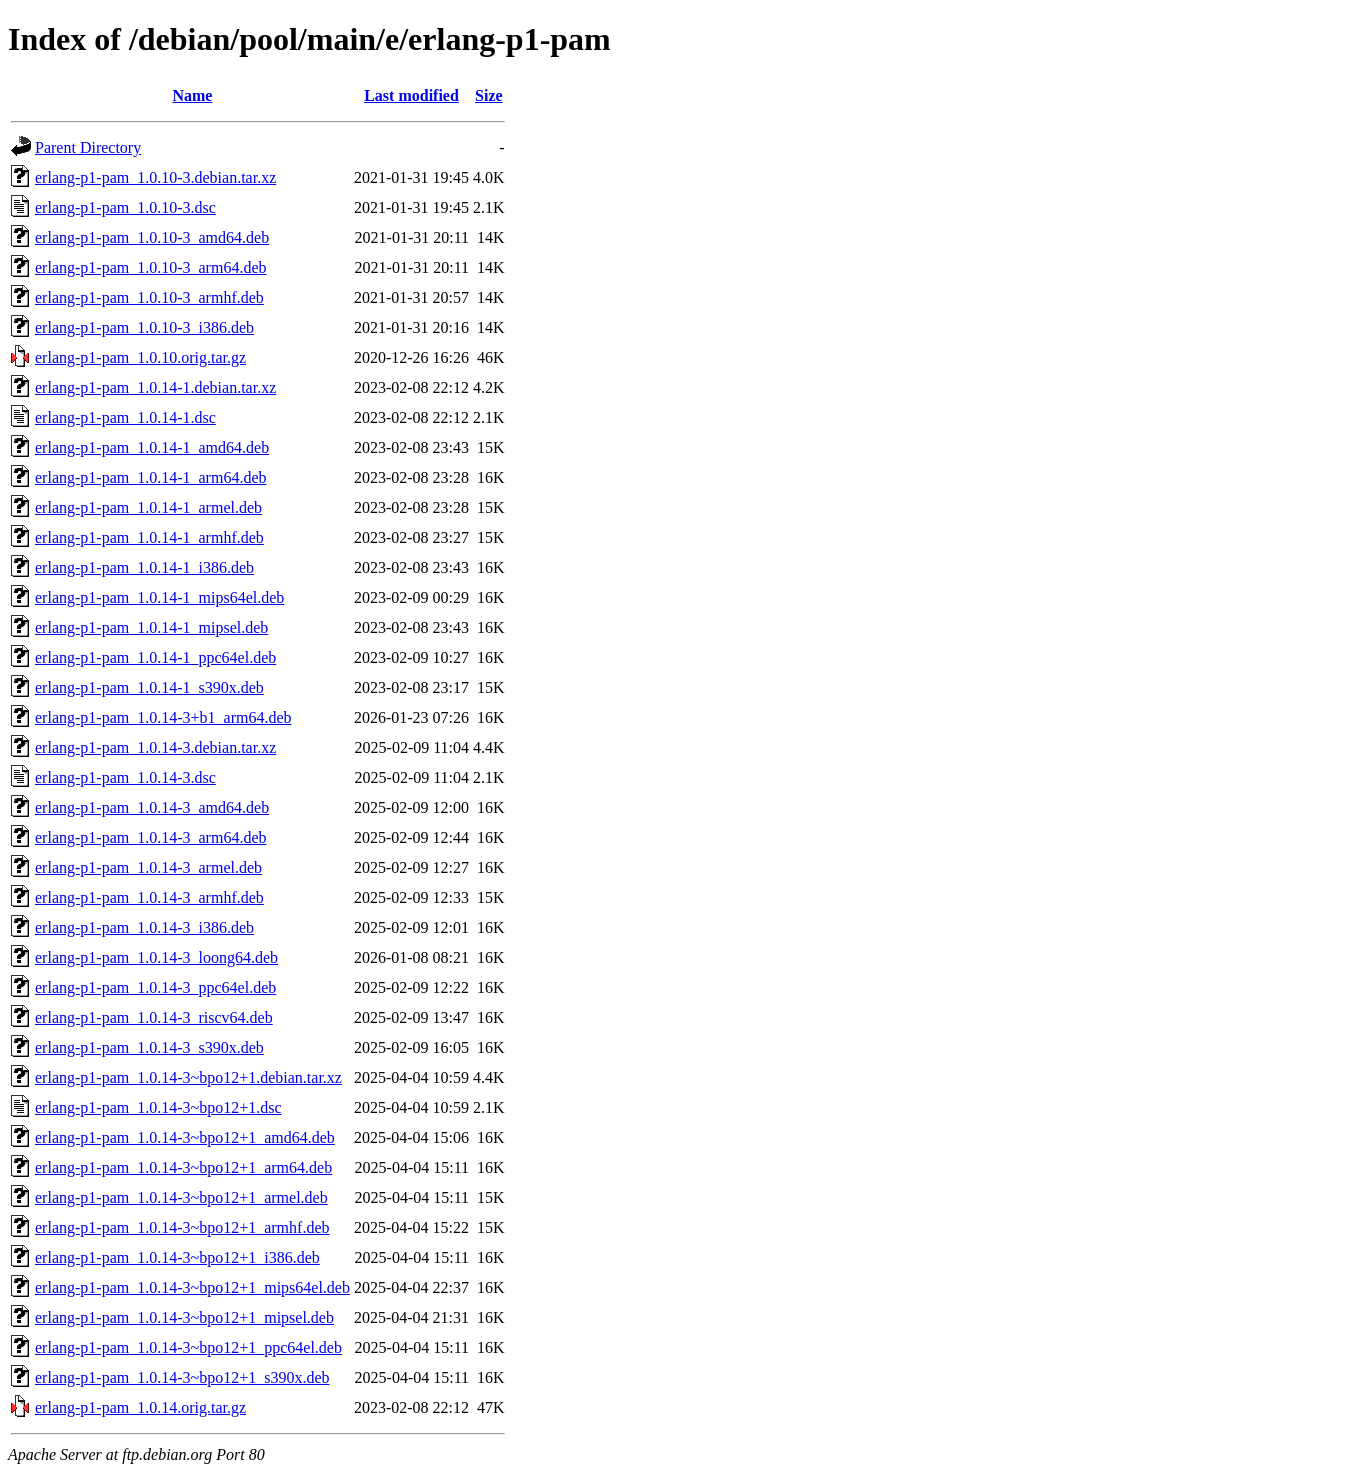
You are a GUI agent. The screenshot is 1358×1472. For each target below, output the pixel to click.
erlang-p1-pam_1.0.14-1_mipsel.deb (151, 627)
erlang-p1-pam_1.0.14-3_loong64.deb (156, 957)
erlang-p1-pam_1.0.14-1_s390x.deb (149, 687)
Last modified (411, 95)
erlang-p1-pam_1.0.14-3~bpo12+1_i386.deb (177, 1257)
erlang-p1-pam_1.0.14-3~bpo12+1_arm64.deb (183, 1167)
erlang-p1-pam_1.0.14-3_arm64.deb (150, 837)
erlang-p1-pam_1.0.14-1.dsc (125, 417)
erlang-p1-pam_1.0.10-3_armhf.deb (149, 297)
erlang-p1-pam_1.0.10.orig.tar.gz (140, 357)
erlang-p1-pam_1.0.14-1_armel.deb (148, 507)
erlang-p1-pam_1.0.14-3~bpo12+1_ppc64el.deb (188, 1347)
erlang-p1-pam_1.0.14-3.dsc (125, 777)
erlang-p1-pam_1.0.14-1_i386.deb (144, 567)
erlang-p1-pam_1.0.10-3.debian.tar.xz (155, 177)
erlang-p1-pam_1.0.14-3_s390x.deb (149, 1047)
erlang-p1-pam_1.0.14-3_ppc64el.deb (155, 987)
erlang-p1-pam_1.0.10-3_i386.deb (144, 327)
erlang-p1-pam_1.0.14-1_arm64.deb (150, 477)
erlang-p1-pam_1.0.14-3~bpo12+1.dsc (158, 1107)
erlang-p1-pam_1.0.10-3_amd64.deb (152, 237)
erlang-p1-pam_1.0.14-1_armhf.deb (149, 537)
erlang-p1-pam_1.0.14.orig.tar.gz (140, 1407)
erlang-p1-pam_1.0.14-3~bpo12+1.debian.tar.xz (188, 1077)
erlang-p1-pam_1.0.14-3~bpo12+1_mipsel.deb (184, 1317)
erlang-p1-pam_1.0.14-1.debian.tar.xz (155, 387)
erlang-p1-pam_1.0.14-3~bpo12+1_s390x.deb (182, 1377)
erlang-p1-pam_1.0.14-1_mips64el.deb (159, 597)
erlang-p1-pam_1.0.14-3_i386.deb (144, 927)
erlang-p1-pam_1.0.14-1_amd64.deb (152, 447)
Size (489, 95)
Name (192, 95)
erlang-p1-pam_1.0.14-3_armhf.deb (149, 897)
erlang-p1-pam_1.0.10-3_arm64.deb (150, 267)
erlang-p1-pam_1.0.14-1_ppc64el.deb (155, 657)
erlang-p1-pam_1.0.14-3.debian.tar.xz (155, 747)
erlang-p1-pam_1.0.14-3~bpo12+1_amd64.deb (185, 1137)
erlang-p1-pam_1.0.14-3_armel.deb (148, 867)
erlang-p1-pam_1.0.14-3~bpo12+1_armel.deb (181, 1197)
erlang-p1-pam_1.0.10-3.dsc (125, 207)
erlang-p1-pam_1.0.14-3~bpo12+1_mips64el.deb (192, 1287)
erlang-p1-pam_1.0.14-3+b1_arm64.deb (163, 717)
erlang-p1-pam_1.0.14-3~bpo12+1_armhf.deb (182, 1227)
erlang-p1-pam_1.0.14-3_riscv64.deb (154, 1017)
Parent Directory (88, 147)
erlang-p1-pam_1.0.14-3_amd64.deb (152, 807)
